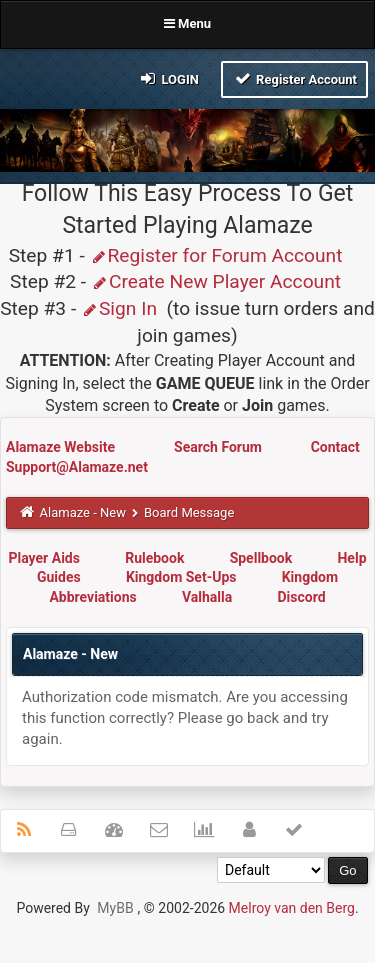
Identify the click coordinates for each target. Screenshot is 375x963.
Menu (187, 23)
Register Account (294, 78)
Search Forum (219, 447)
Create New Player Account (216, 281)
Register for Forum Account (216, 255)
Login (168, 78)
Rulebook (154, 558)
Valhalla (207, 597)
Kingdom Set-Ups (181, 577)
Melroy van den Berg (292, 908)
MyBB (115, 908)
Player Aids (43, 558)
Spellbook (261, 558)
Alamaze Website (62, 447)
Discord (301, 597)
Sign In (119, 308)
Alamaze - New (83, 512)
